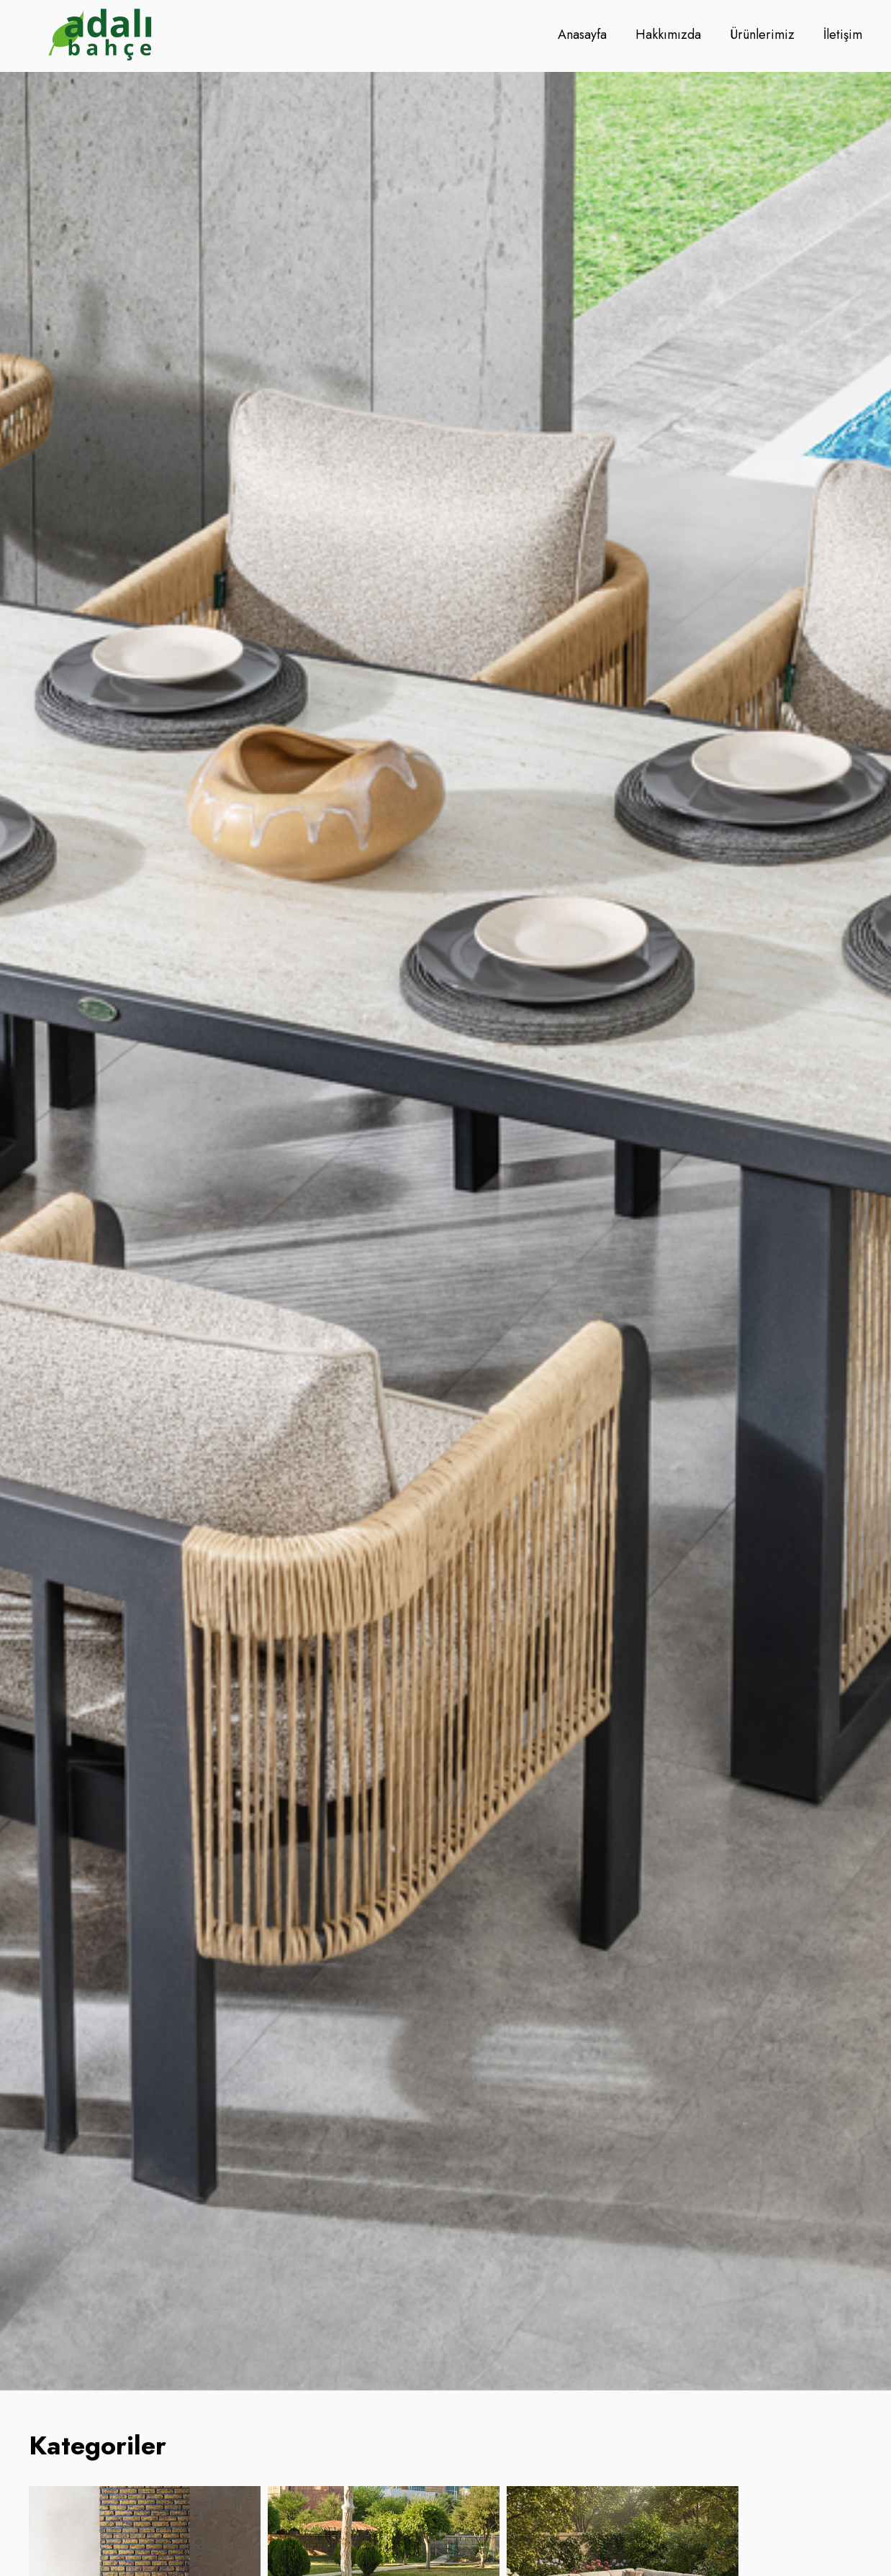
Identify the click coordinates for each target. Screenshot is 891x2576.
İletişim (842, 34)
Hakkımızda (668, 34)
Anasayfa (582, 34)
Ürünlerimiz (762, 34)
